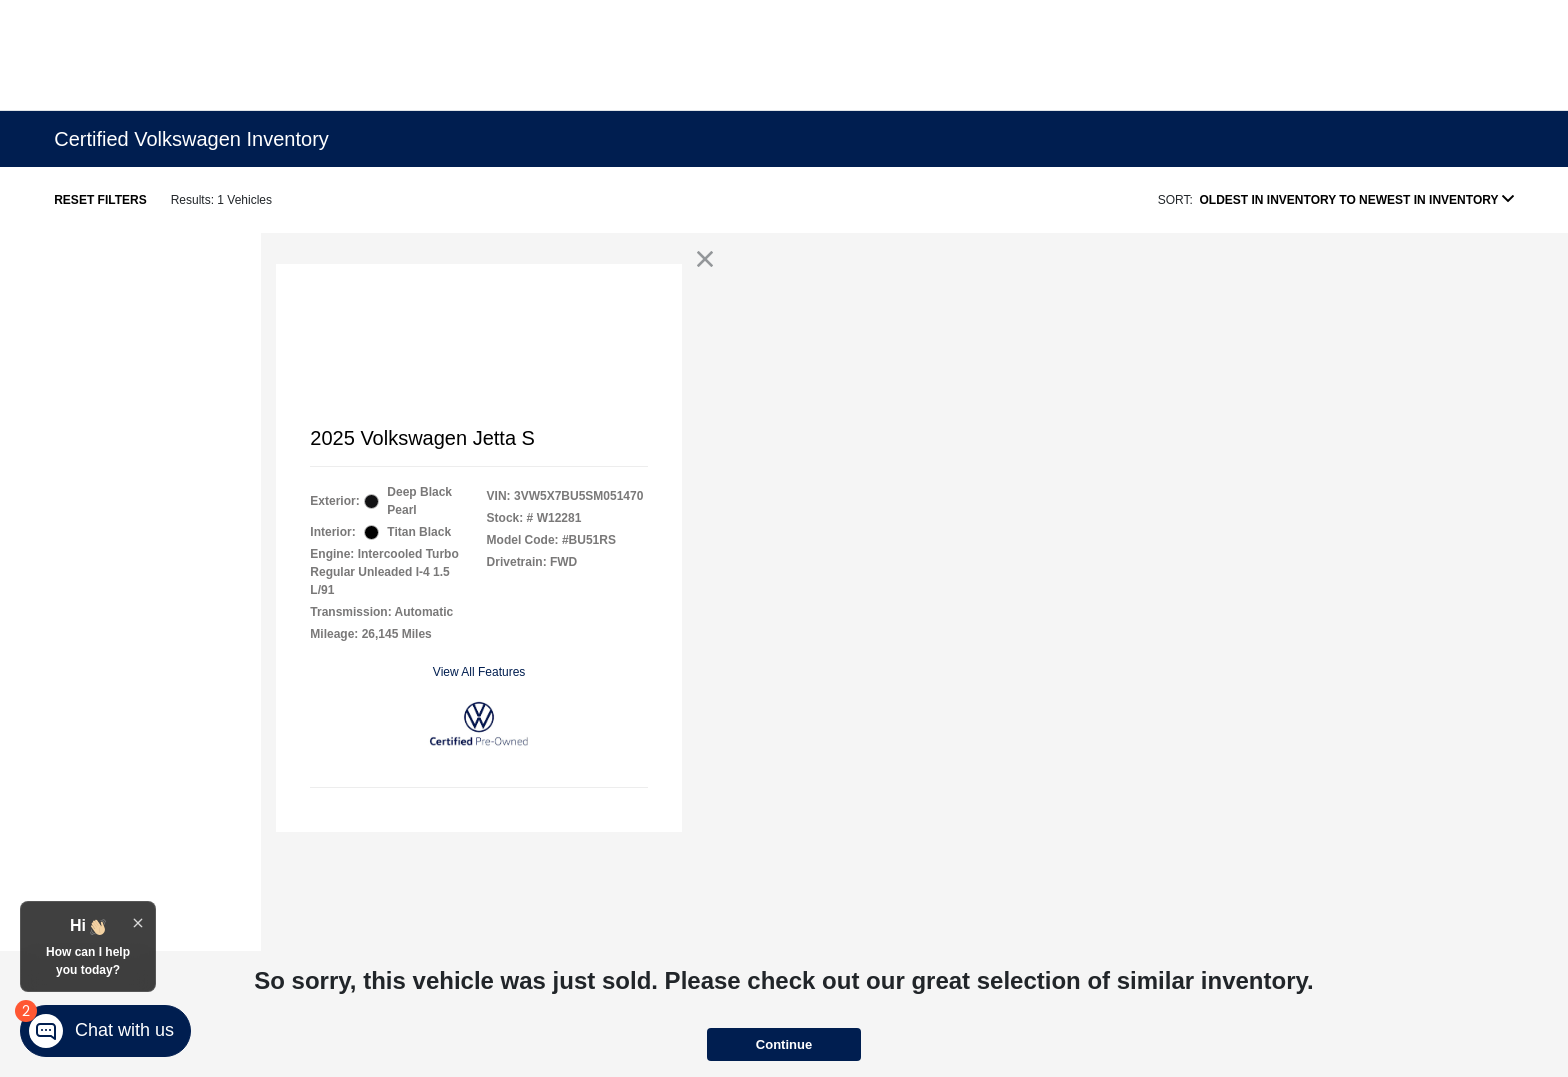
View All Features (479, 672)
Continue (784, 1044)
